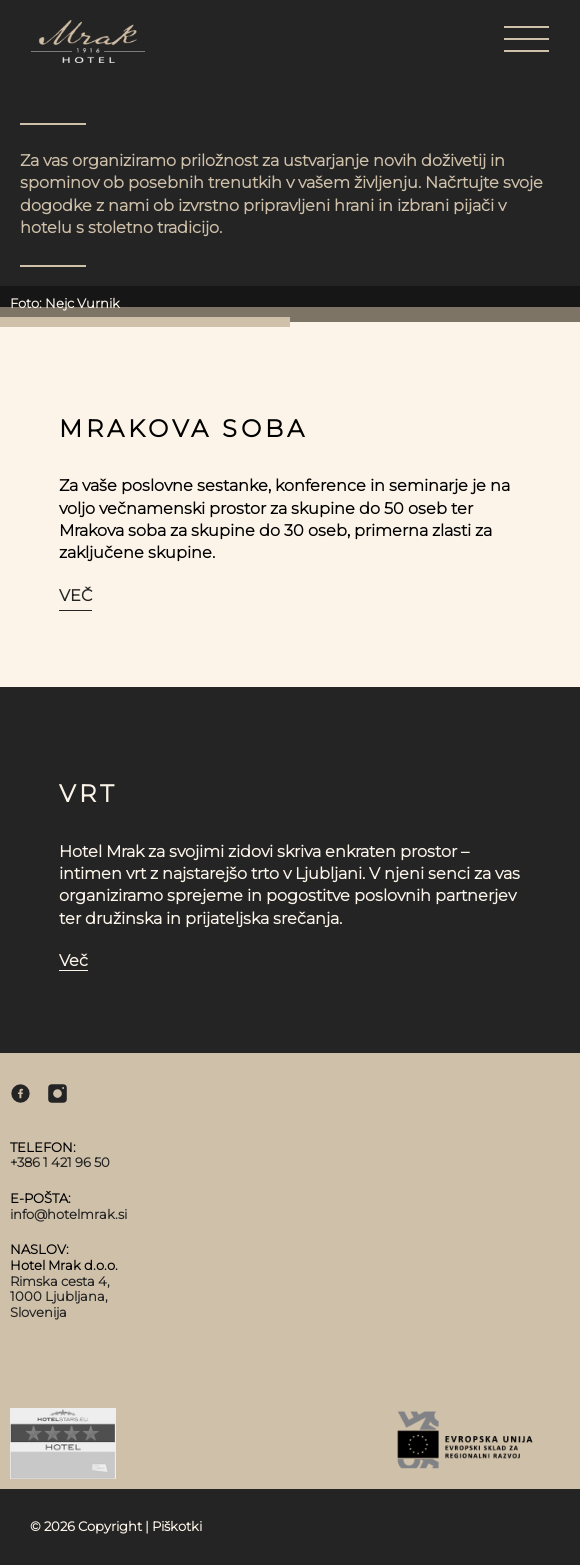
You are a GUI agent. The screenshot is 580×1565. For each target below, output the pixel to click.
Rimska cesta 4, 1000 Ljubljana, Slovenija (60, 1296)
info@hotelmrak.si (68, 1214)
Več (75, 595)
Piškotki (177, 1526)
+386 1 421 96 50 (60, 1162)
